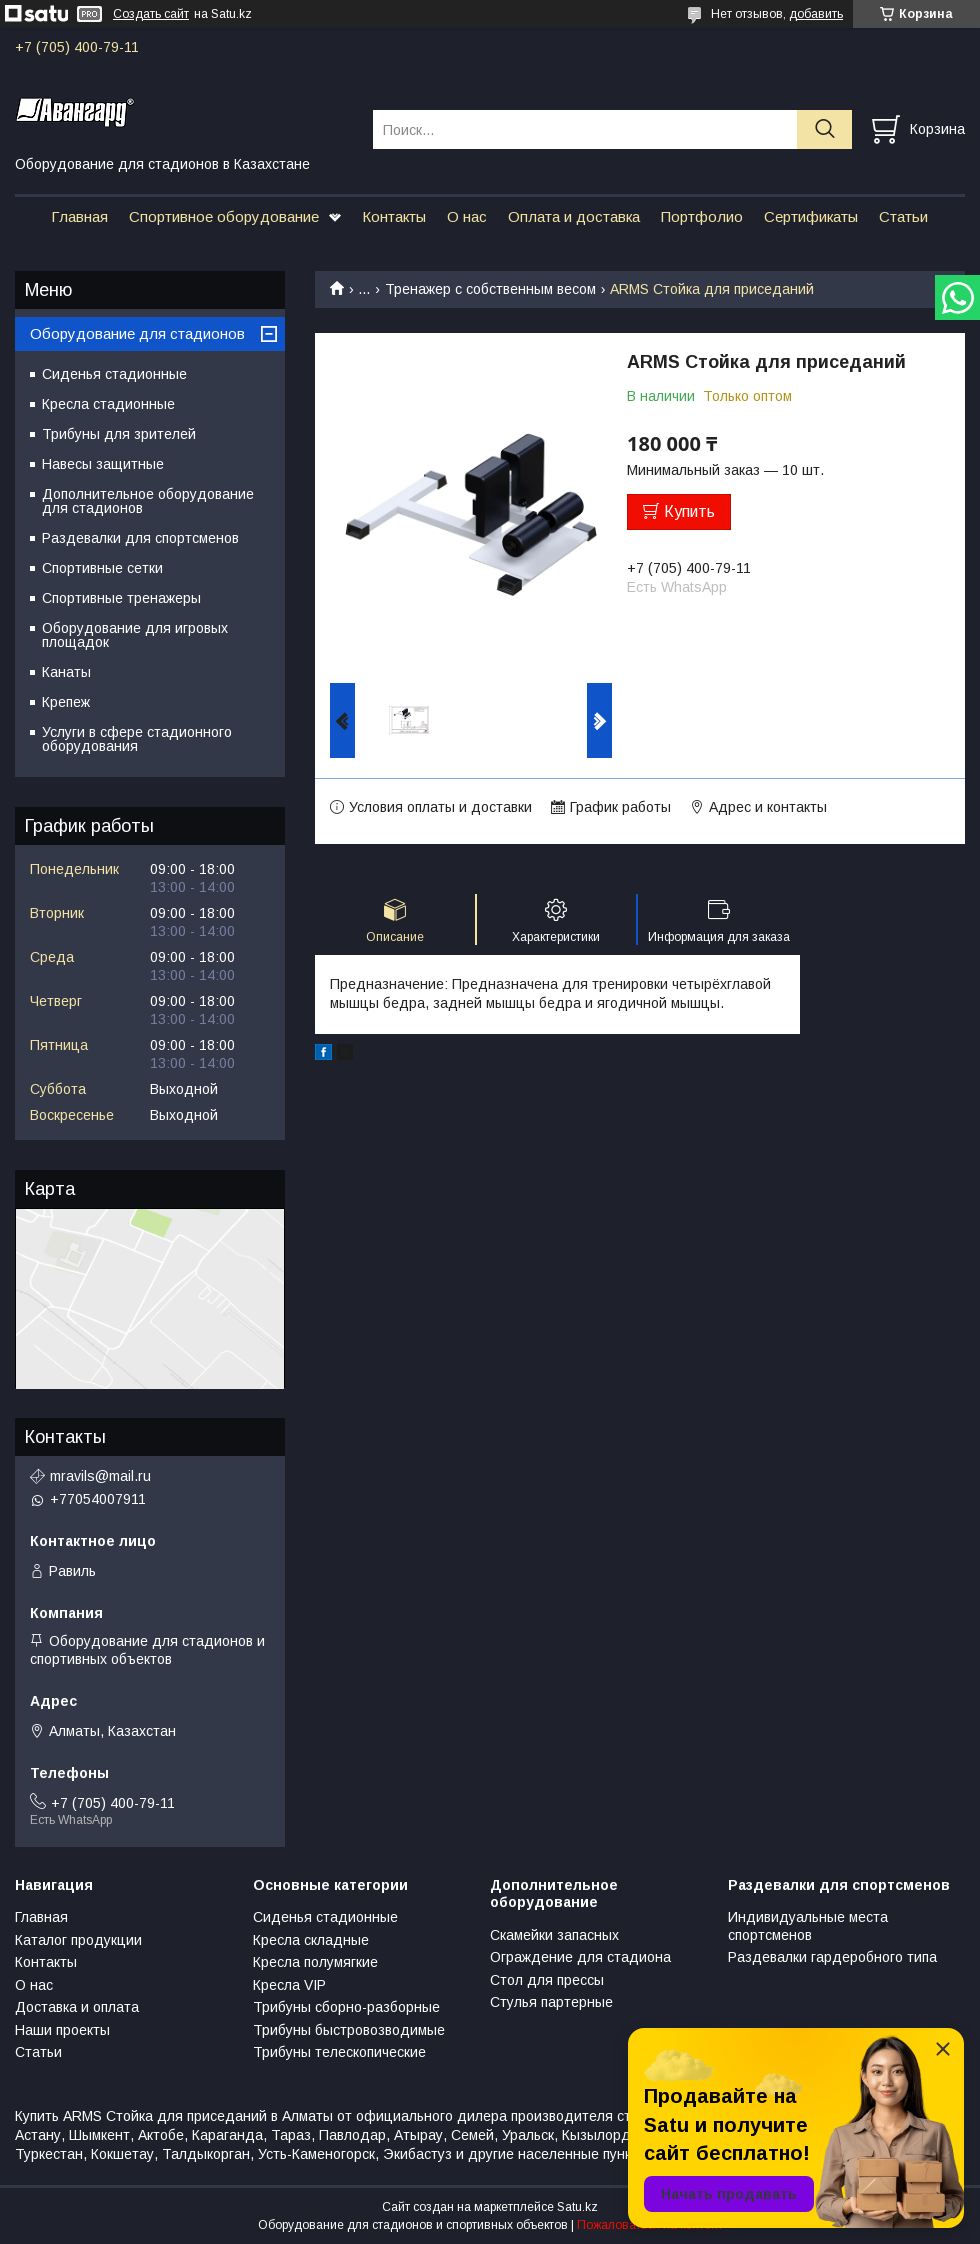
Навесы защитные (103, 464)
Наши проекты (62, 2030)
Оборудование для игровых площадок (135, 635)
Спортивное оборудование (224, 216)
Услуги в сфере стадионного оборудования (137, 739)
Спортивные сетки (102, 568)
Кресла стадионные (108, 404)
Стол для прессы (547, 1980)
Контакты (394, 216)
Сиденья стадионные (114, 374)
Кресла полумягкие (315, 1962)
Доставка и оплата (77, 2007)
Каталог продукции (78, 1940)
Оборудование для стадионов (137, 333)
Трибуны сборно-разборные (346, 2007)
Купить (689, 511)
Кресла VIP (289, 1985)
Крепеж (66, 702)
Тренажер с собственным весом (490, 289)
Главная (79, 216)
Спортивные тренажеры (121, 598)
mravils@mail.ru (100, 1476)
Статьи (903, 216)
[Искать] (824, 129)
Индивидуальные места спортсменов (808, 1926)
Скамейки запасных (554, 1935)
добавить (816, 14)
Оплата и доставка (574, 216)
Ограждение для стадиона (580, 1957)
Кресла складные (311, 1940)
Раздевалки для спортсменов (140, 538)
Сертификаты (811, 216)
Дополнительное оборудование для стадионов (148, 501)
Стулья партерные (551, 2002)
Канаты (66, 672)
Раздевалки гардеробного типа (832, 1957)
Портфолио (702, 216)
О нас (467, 216)
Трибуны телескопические (339, 2052)
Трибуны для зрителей (119, 434)
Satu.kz (577, 2207)
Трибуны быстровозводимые (349, 2030)
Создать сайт (151, 14)
